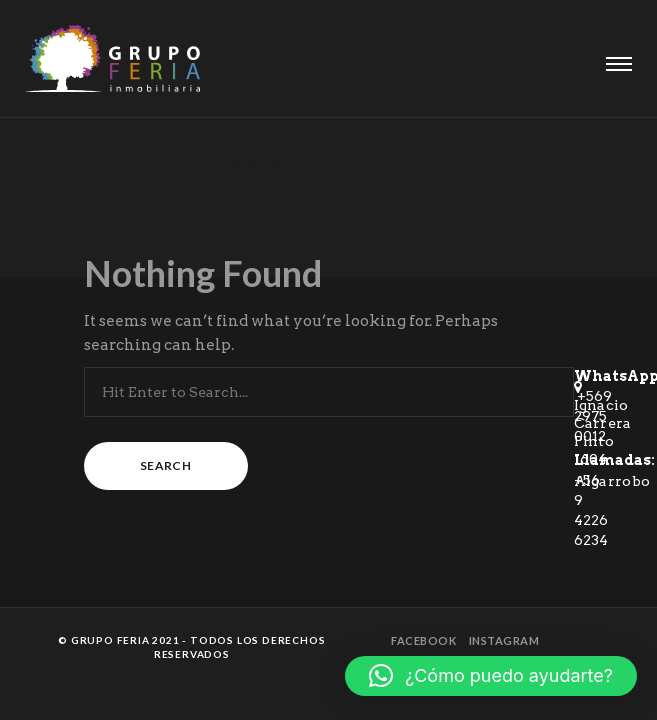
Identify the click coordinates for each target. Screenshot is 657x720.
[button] (491, 676)
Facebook (423, 640)
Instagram (504, 640)
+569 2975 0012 (593, 416)
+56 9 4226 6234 (591, 510)
